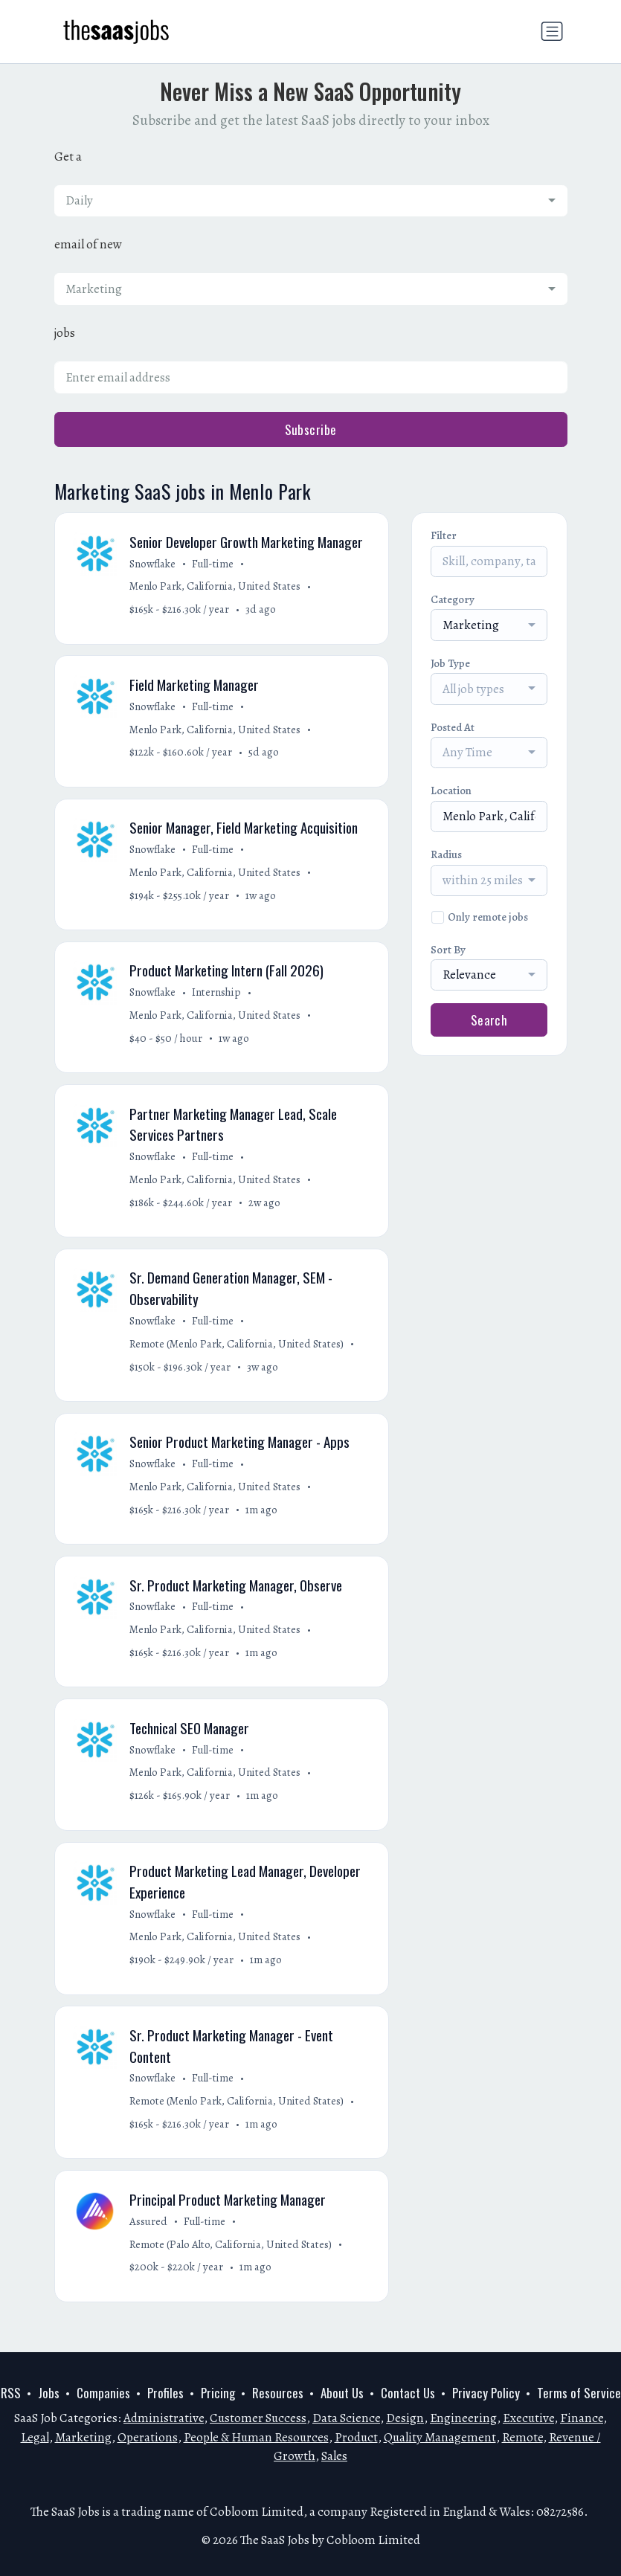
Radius (446, 854)
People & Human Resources (256, 2437)
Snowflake (154, 564)
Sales (334, 2455)
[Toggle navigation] (552, 31)
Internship (217, 998)
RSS (11, 2392)
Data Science (346, 2418)
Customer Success (258, 2418)
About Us (342, 2392)
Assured (150, 2239)
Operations (148, 2437)
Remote (522, 2437)
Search (489, 1020)
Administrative (163, 2418)
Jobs (48, 2392)
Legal (35, 2437)
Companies (103, 2392)
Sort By (448, 949)
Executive (528, 2418)
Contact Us (408, 2392)
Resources (277, 2392)
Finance (581, 2418)
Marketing (83, 2437)
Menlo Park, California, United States (216, 586)
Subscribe (311, 429)
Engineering (463, 2418)
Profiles (165, 2392)
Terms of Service (579, 2392)
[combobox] (310, 200)
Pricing (218, 2392)
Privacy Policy (486, 2392)
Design (405, 2418)
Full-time (214, 564)
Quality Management (440, 2437)
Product (356, 2437)
